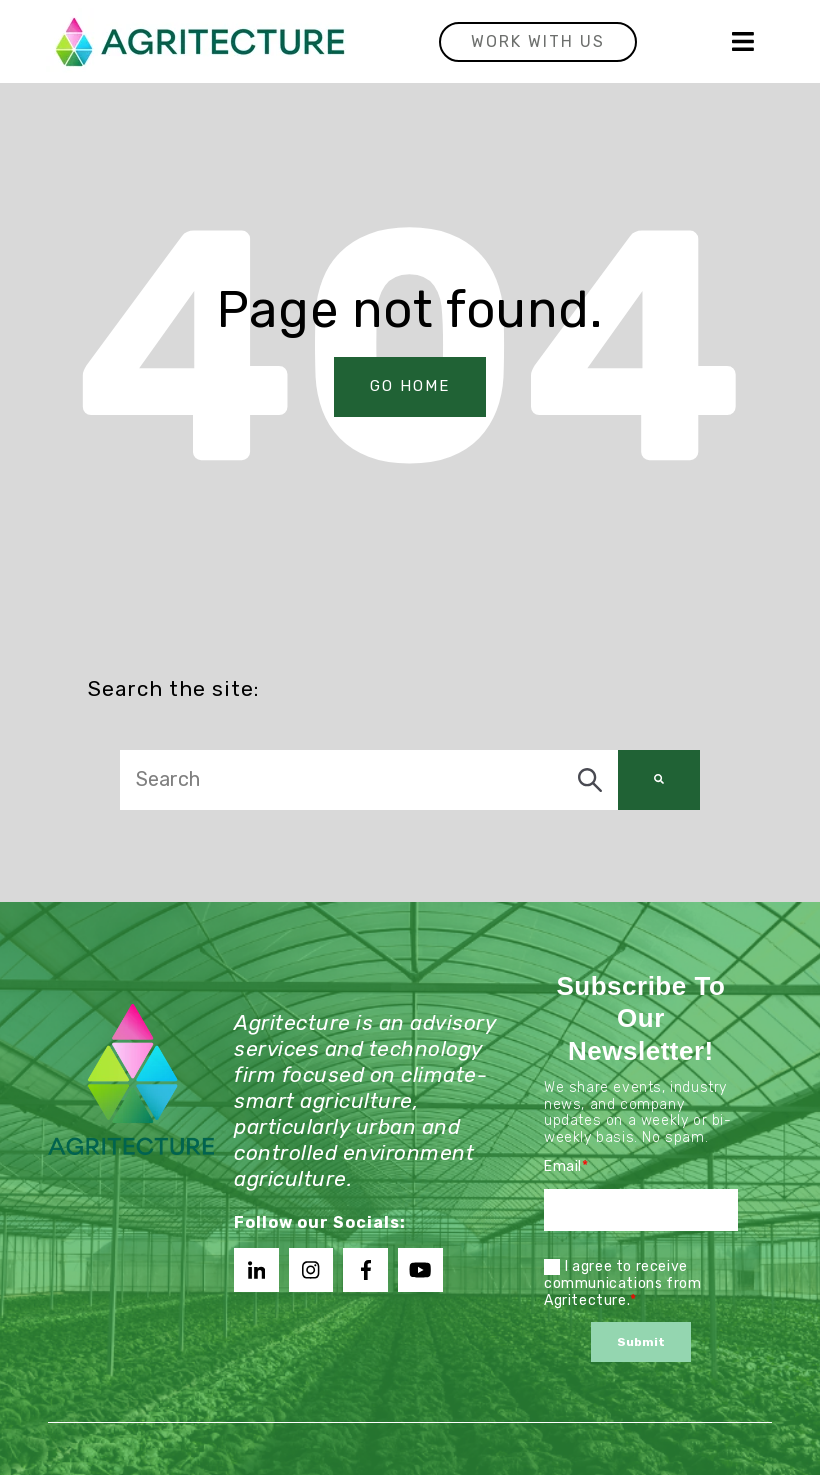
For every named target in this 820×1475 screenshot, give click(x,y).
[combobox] (369, 784)
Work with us (538, 41)
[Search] (659, 784)
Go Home (410, 391)
